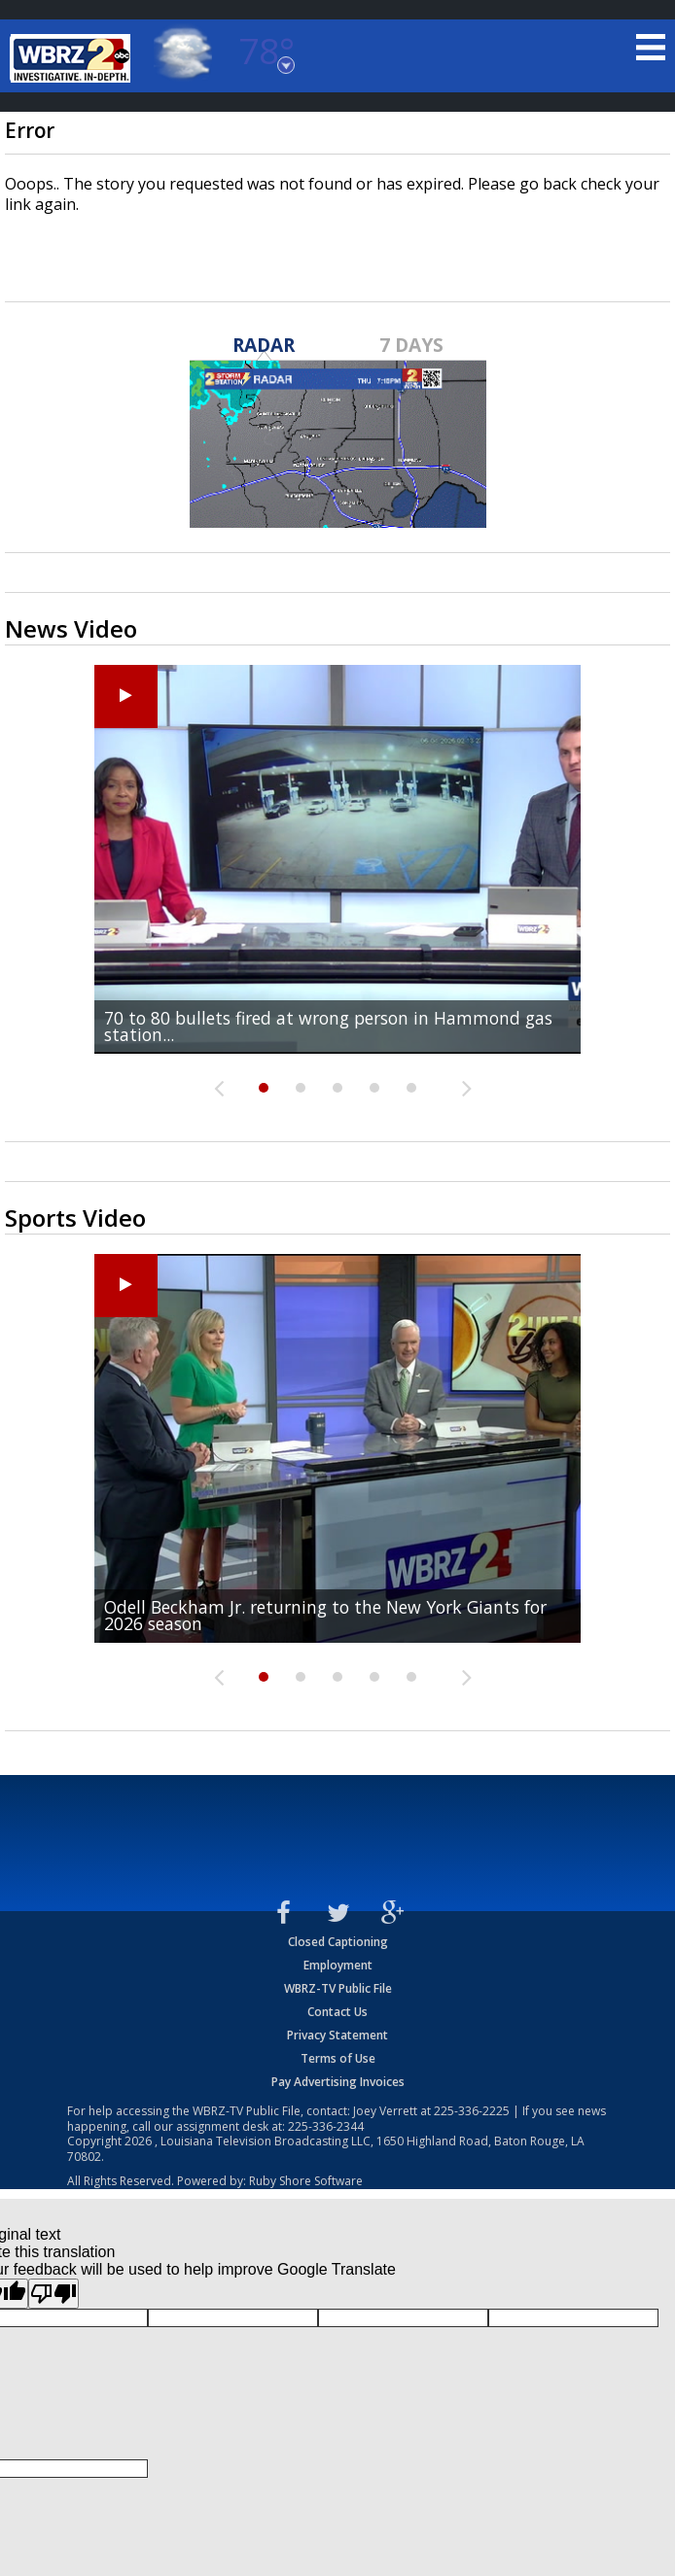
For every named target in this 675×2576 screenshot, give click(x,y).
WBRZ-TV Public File (338, 1988)
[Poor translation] (53, 2294)
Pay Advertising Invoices (338, 2081)
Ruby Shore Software (306, 2181)
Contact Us (337, 2011)
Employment (338, 1965)
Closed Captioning (338, 1941)
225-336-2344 (326, 2126)
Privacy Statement (337, 2035)
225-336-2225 (472, 2111)
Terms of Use (338, 2058)
